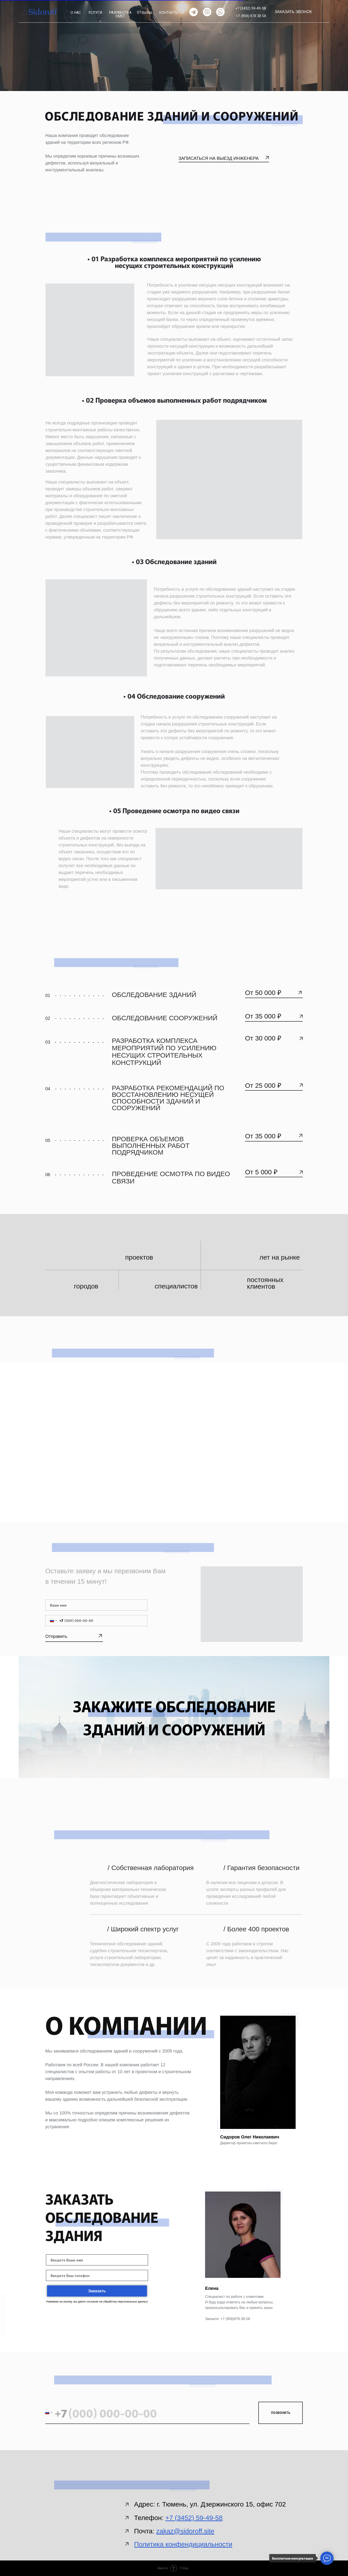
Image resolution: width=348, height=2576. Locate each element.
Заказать (97, 2291)
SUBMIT (74, 1637)
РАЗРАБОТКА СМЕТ (120, 14)
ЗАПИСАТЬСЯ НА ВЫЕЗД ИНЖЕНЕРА (218, 158)
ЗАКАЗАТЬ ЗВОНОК (293, 12)
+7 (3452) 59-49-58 (250, 8)
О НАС (76, 12)
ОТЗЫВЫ (144, 12)
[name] (96, 1605)
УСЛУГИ (95, 12)
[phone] (97, 2275)
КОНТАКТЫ (168, 12)
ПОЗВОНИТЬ (280, 2413)
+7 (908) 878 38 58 (251, 16)
